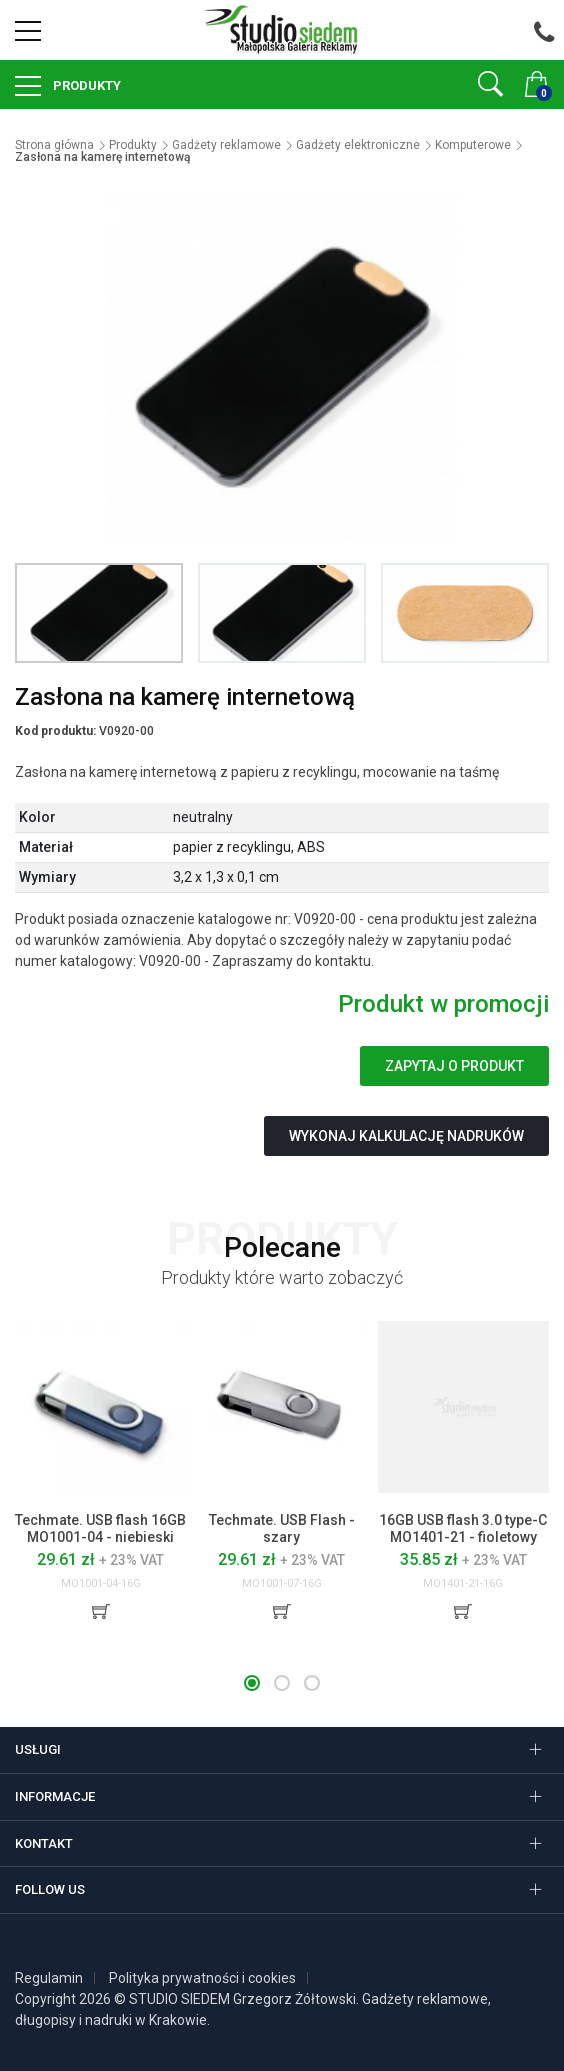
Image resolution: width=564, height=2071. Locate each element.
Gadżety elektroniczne (358, 145)
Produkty (85, 85)
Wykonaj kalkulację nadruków (406, 1136)
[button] (252, 1683)
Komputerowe (473, 145)
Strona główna (54, 145)
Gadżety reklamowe (226, 145)
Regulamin (49, 1978)
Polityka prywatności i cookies (202, 1978)
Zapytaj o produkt (454, 1066)
